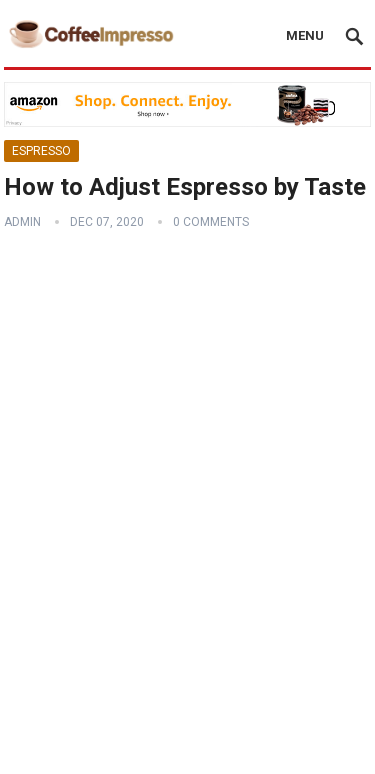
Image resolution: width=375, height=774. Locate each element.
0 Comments (211, 222)
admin (22, 222)
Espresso (41, 151)
